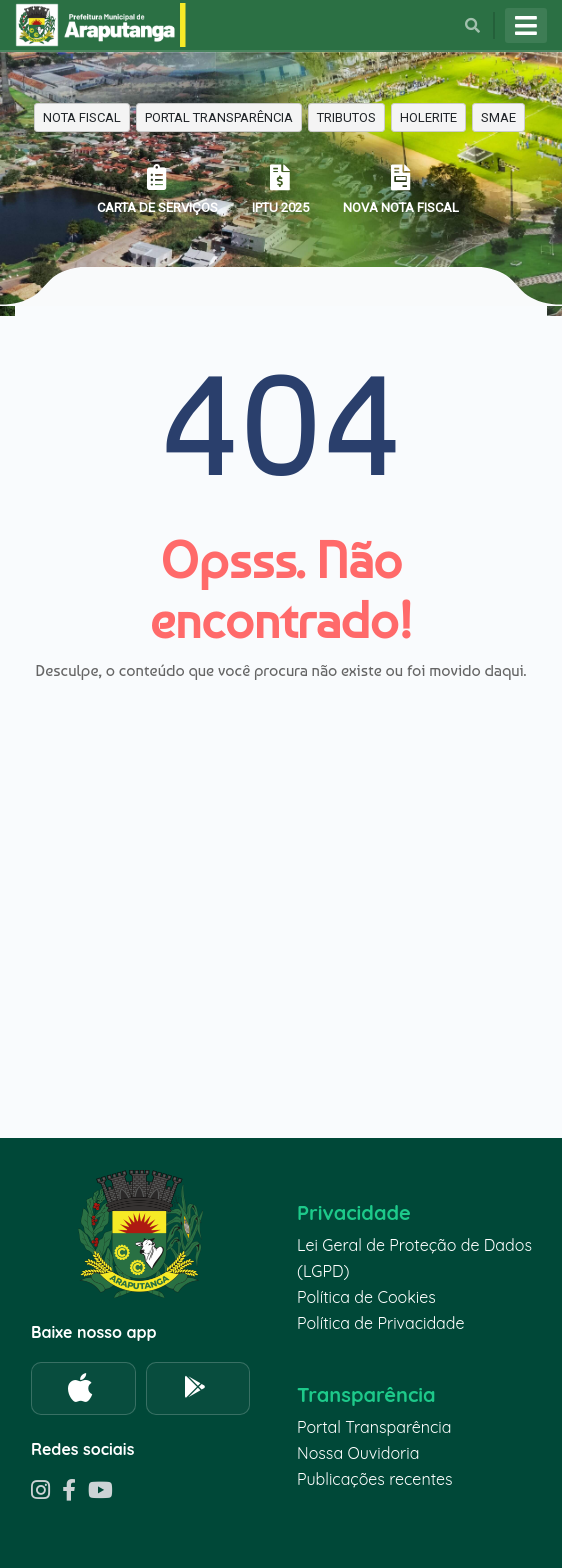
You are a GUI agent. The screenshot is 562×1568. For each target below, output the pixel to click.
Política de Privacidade (381, 1323)
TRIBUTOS (346, 117)
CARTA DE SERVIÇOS (157, 189)
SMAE (498, 117)
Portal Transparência (374, 1427)
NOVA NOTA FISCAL (401, 189)
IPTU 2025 (280, 189)
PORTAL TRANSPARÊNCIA (219, 117)
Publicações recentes (375, 1479)
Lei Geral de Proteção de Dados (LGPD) (414, 1258)
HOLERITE (428, 117)
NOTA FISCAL (82, 117)
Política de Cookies (366, 1297)
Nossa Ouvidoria (358, 1453)
